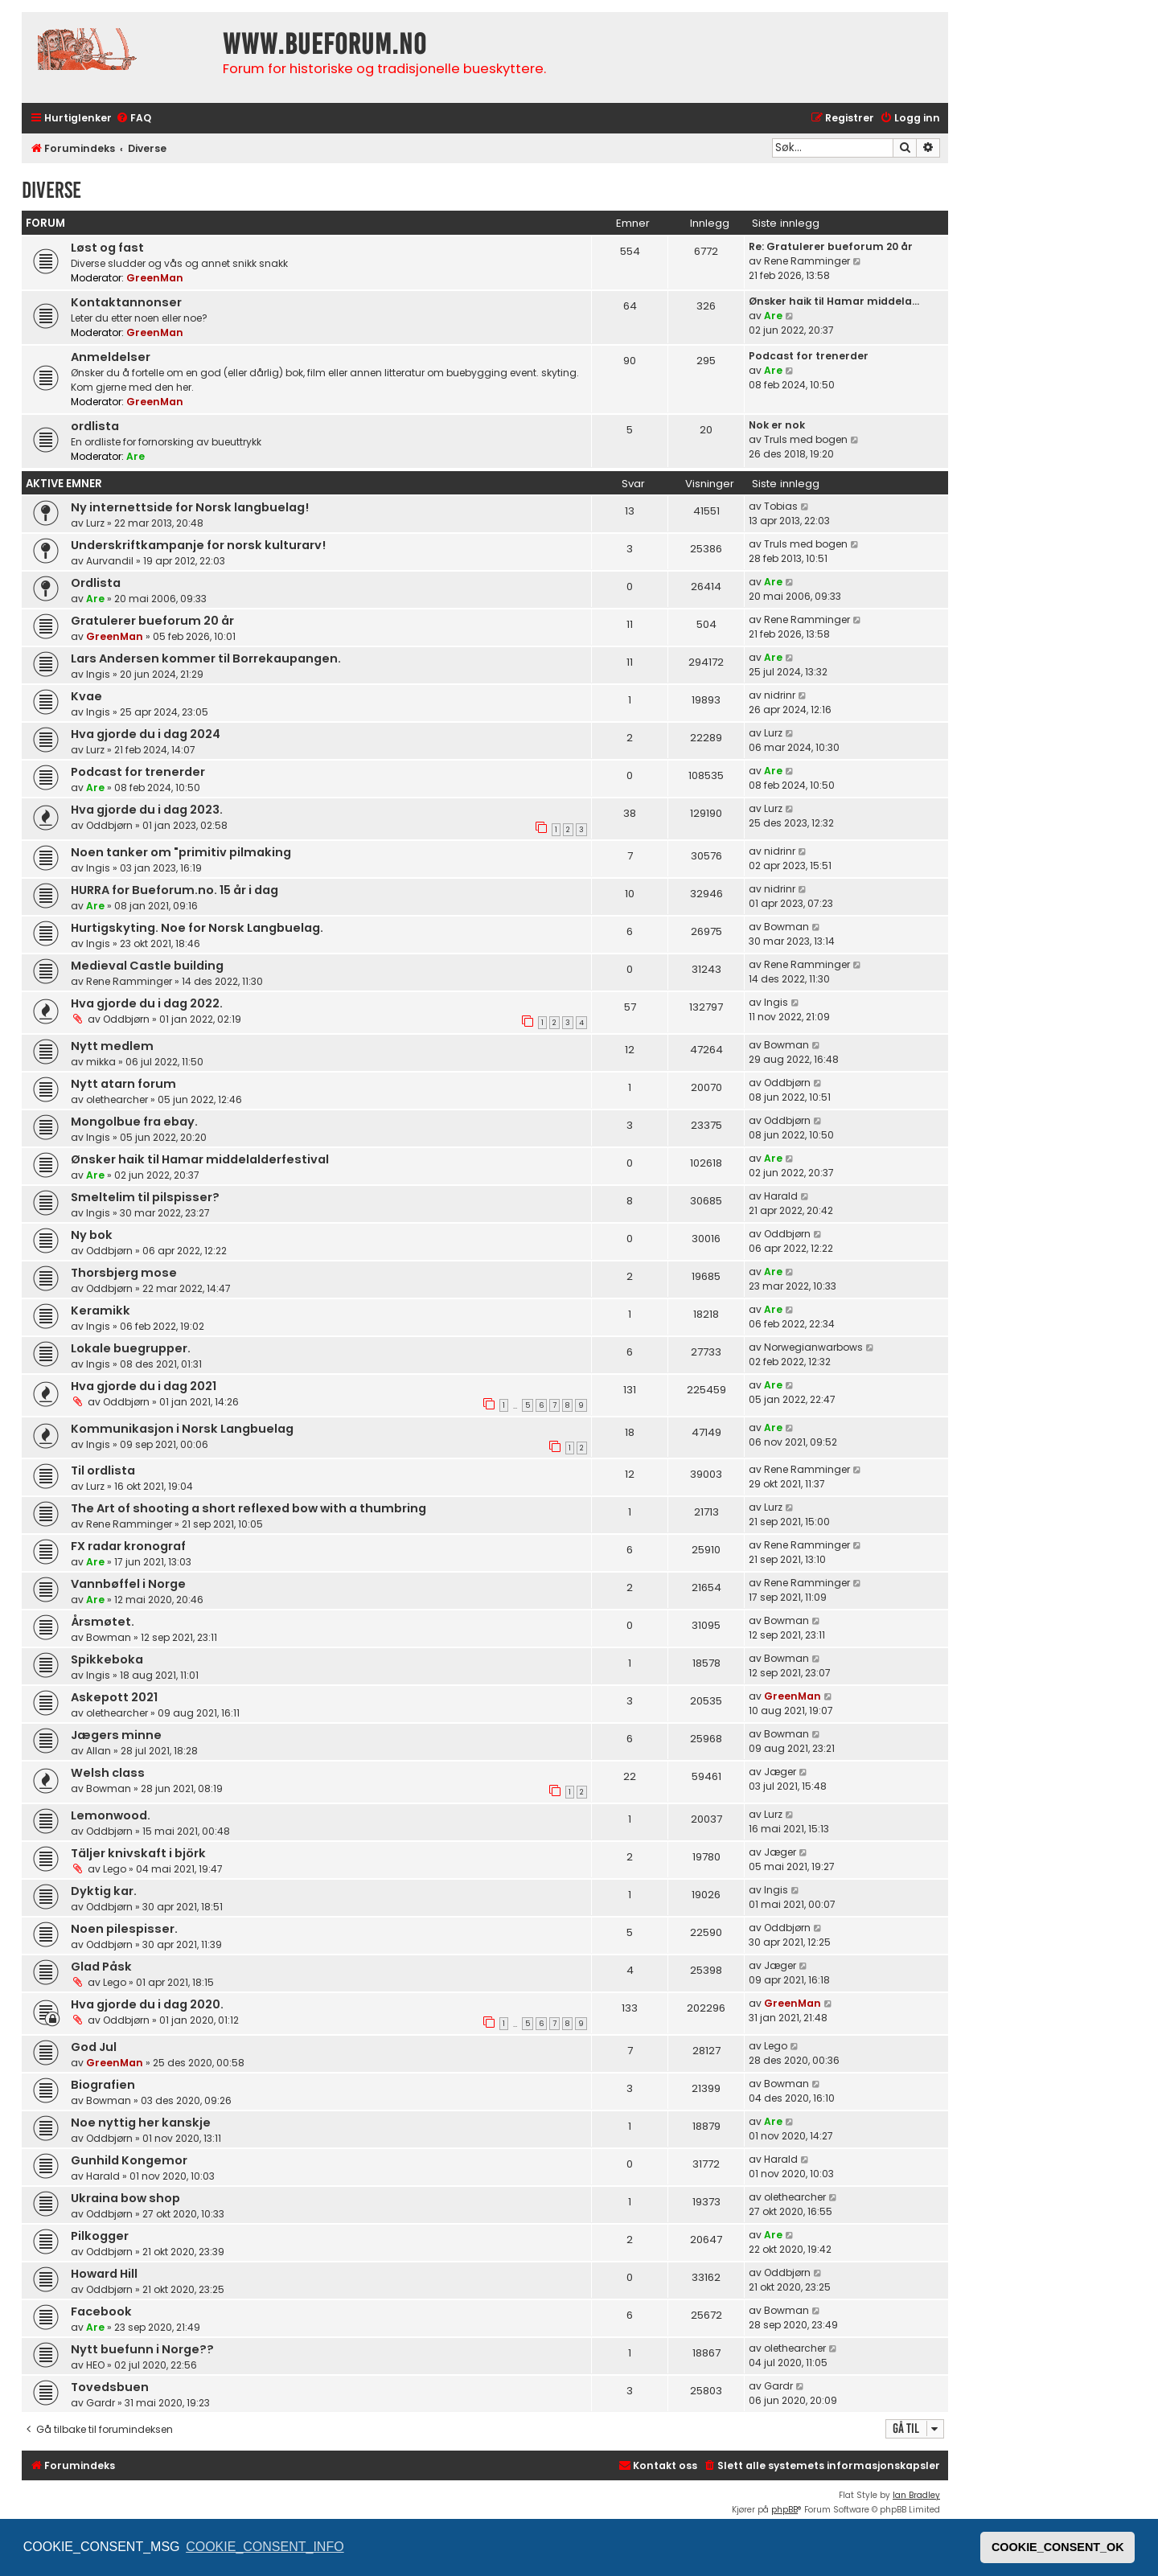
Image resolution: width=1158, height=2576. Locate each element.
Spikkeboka (107, 1659)
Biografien (103, 2085)
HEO (95, 2365)
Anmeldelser (110, 357)
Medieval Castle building (147, 966)
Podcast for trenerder (808, 356)
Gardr (100, 2403)
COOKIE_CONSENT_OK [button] (1058, 2547)
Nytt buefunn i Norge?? (142, 2349)
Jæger (780, 1771)
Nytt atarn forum (123, 1084)
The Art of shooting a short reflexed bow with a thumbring (248, 1508)
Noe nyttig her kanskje (141, 2123)
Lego (114, 1869)
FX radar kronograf (128, 1546)
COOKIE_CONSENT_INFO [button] (264, 2546)
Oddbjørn (109, 825)
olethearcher (117, 1099)
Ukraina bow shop (125, 2198)
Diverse (51, 190)
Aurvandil (109, 561)
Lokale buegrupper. (131, 1348)
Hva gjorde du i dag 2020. (147, 2004)
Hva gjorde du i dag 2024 (145, 734)
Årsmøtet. (102, 1622)
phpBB (784, 2510)
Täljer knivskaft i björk (138, 1853)
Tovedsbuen (110, 2387)
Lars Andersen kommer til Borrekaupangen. (206, 658)
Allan (98, 1751)
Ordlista (96, 583)
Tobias (781, 506)
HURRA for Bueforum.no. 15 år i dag (174, 890)
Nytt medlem (112, 1046)
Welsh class (108, 1773)
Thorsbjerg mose (124, 1273)
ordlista (95, 426)
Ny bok (92, 1235)
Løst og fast (107, 248)
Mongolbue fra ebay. (134, 1122)
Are (773, 315)
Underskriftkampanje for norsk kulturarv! (198, 545)
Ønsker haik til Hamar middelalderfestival (200, 1159)
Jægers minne (116, 1735)
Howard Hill (104, 2274)
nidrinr (779, 695)
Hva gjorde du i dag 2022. (147, 1003)
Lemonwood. (110, 1815)
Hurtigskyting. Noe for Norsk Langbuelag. (197, 928)
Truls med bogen (806, 439)
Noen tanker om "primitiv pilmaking (181, 852)
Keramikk (100, 1310)
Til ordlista (103, 1470)
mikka (101, 1062)
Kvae (86, 696)
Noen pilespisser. (124, 1929)
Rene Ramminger (807, 261)
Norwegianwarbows (813, 1347)
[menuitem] (133, 118)
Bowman (786, 926)
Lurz (95, 523)
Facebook (101, 2311)
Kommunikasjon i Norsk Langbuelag (182, 1429)
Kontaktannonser (126, 302)
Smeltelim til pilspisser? (145, 1197)
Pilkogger (100, 2236)
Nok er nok (777, 425)
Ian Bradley (916, 2495)
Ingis (98, 674)
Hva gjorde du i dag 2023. (147, 810)
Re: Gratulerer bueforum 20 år (831, 246)
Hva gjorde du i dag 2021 (143, 1386)
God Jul (94, 2047)
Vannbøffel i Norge (128, 1584)
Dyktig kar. (104, 1891)
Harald (781, 1196)
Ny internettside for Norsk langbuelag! (190, 507)
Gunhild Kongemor (129, 2160)
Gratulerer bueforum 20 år (152, 621)
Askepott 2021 (114, 1697)
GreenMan (154, 278)
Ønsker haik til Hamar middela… (834, 301)
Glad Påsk (101, 1967)
